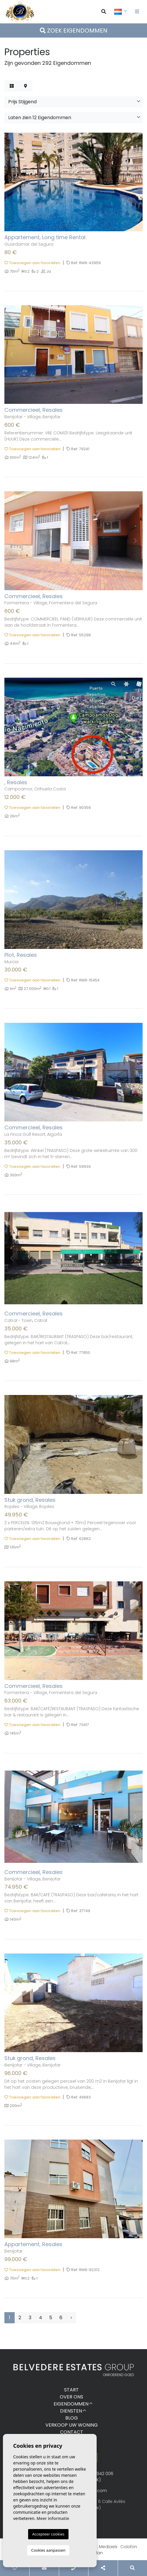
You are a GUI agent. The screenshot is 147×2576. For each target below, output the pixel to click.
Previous (11, 182)
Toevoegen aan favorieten (32, 262)
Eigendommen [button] (71, 2403)
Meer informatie (53, 2518)
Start (71, 2389)
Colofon (128, 2547)
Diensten (71, 2411)
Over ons (71, 2396)
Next (135, 182)
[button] (73, 101)
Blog (71, 2418)
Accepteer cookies (48, 2534)
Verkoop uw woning (71, 2425)
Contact (71, 2432)
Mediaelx (108, 2547)
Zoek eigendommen (73, 30)
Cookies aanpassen (48, 2550)
